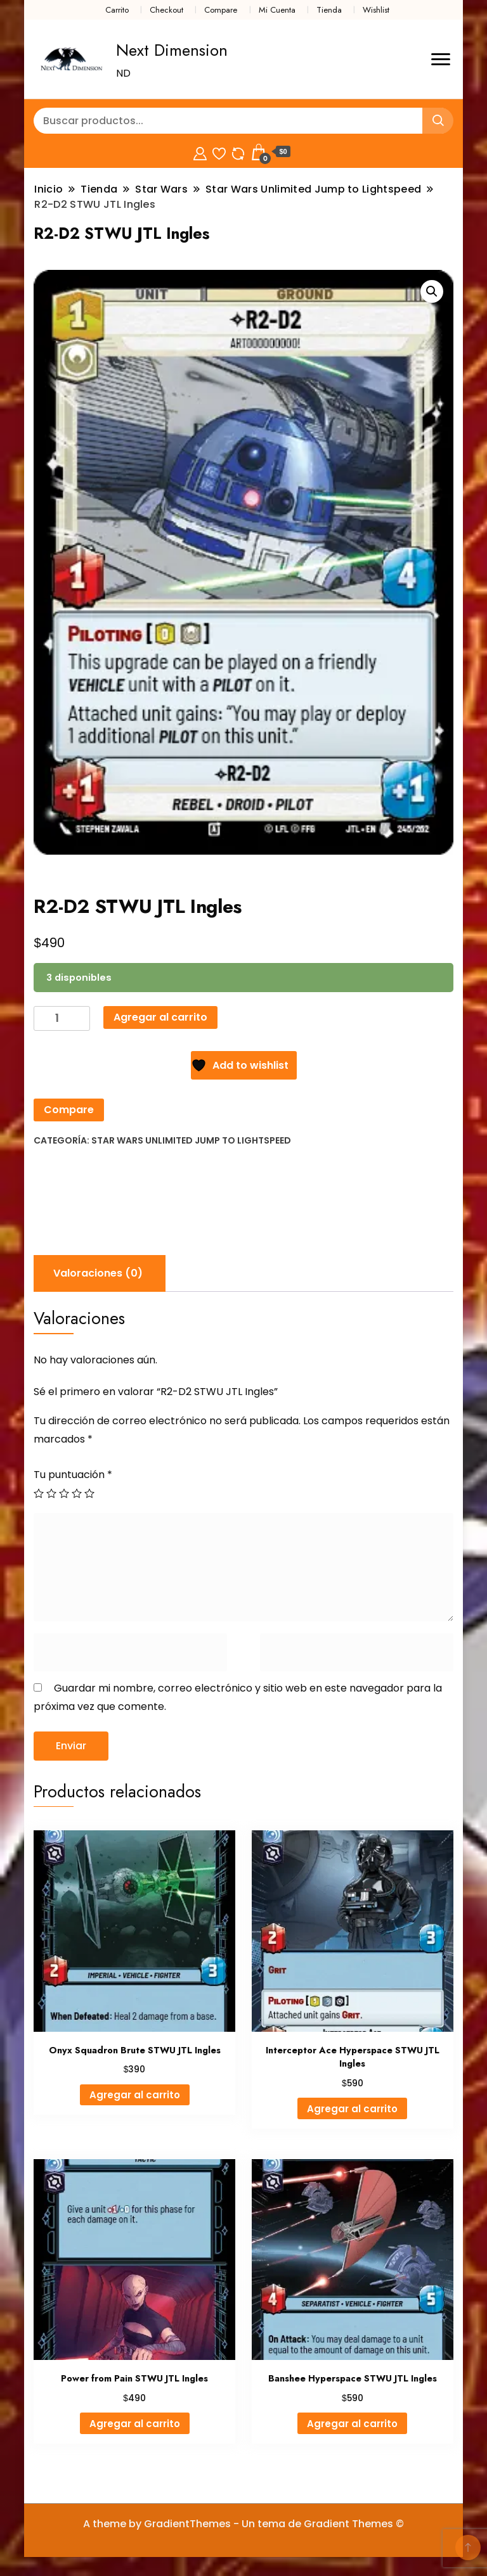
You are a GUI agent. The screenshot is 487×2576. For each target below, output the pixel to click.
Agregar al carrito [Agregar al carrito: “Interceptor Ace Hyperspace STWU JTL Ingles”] (352, 2108)
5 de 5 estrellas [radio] (89, 1493)
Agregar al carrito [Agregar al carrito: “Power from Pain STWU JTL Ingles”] (134, 2423)
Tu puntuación (73, 1474)
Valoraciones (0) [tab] (98, 1273)
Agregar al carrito (160, 1017)
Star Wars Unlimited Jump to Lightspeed (191, 1140)
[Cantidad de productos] (62, 1018)
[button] (431, 291)
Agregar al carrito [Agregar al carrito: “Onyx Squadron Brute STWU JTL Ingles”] (134, 2094)
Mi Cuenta (277, 10)
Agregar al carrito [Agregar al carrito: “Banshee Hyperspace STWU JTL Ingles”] (352, 2423)
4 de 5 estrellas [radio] (77, 1493)
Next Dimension (172, 50)
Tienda (329, 10)
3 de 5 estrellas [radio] (64, 1493)
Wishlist (376, 10)
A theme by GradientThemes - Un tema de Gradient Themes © (243, 2523)
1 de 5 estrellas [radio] (39, 1493)
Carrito (117, 10)
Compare (220, 10)
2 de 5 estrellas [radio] (51, 1493)
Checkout (166, 10)
